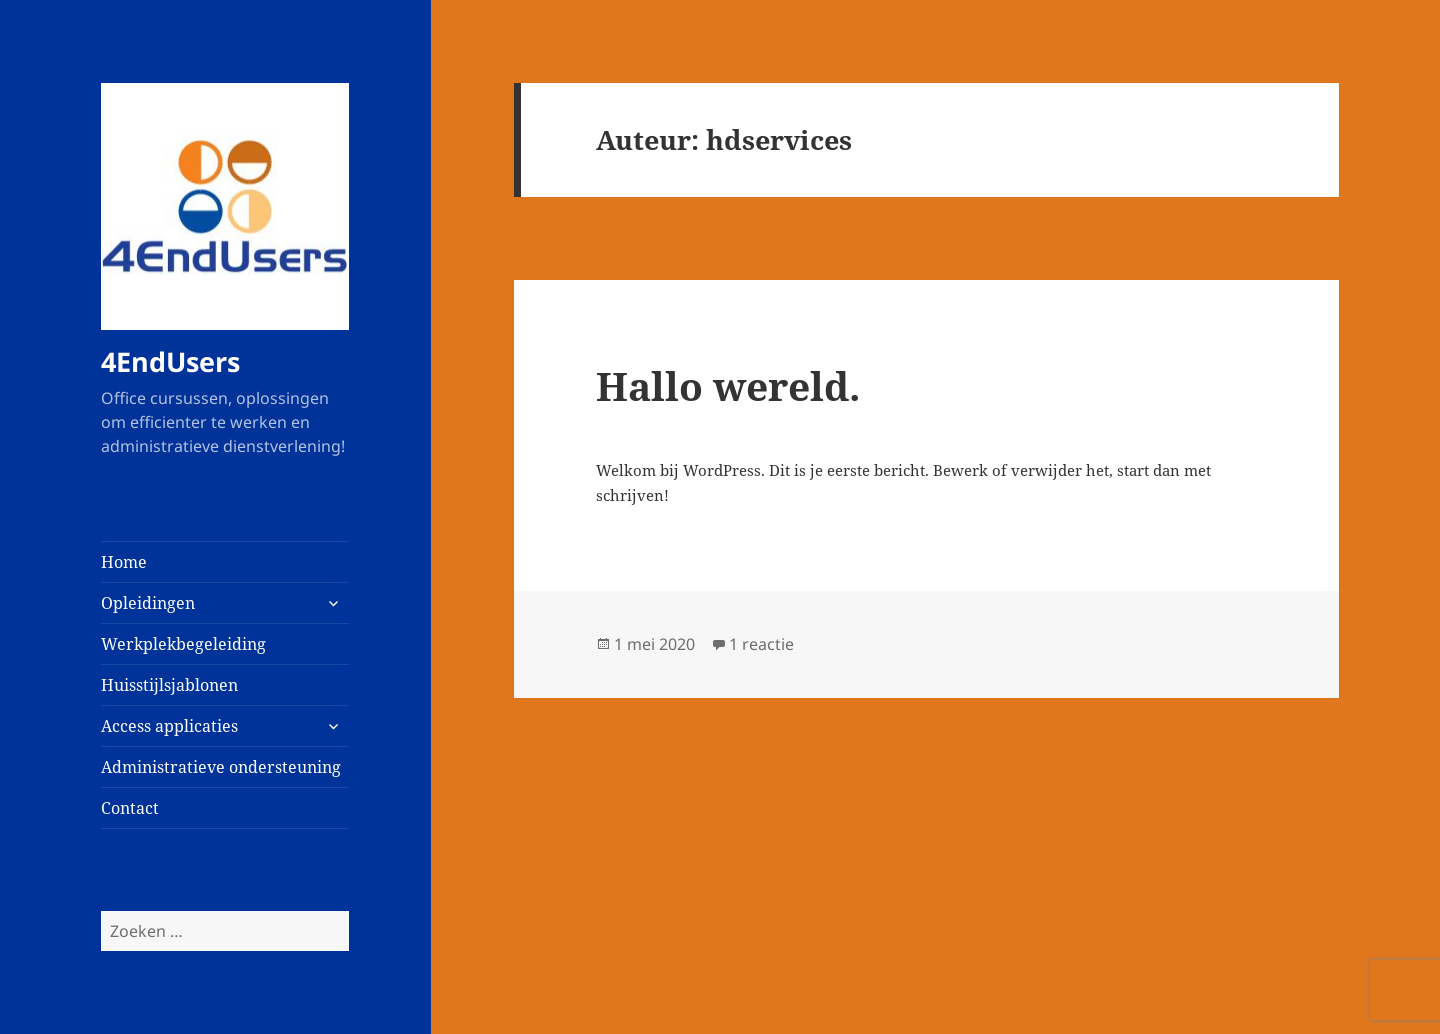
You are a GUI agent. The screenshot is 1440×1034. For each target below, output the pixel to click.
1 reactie (761, 644)
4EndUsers (170, 361)
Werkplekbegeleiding (183, 644)
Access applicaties (169, 726)
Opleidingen (148, 603)
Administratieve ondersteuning (221, 767)
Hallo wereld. (728, 385)
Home (124, 562)
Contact (130, 808)
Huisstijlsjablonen (169, 685)
